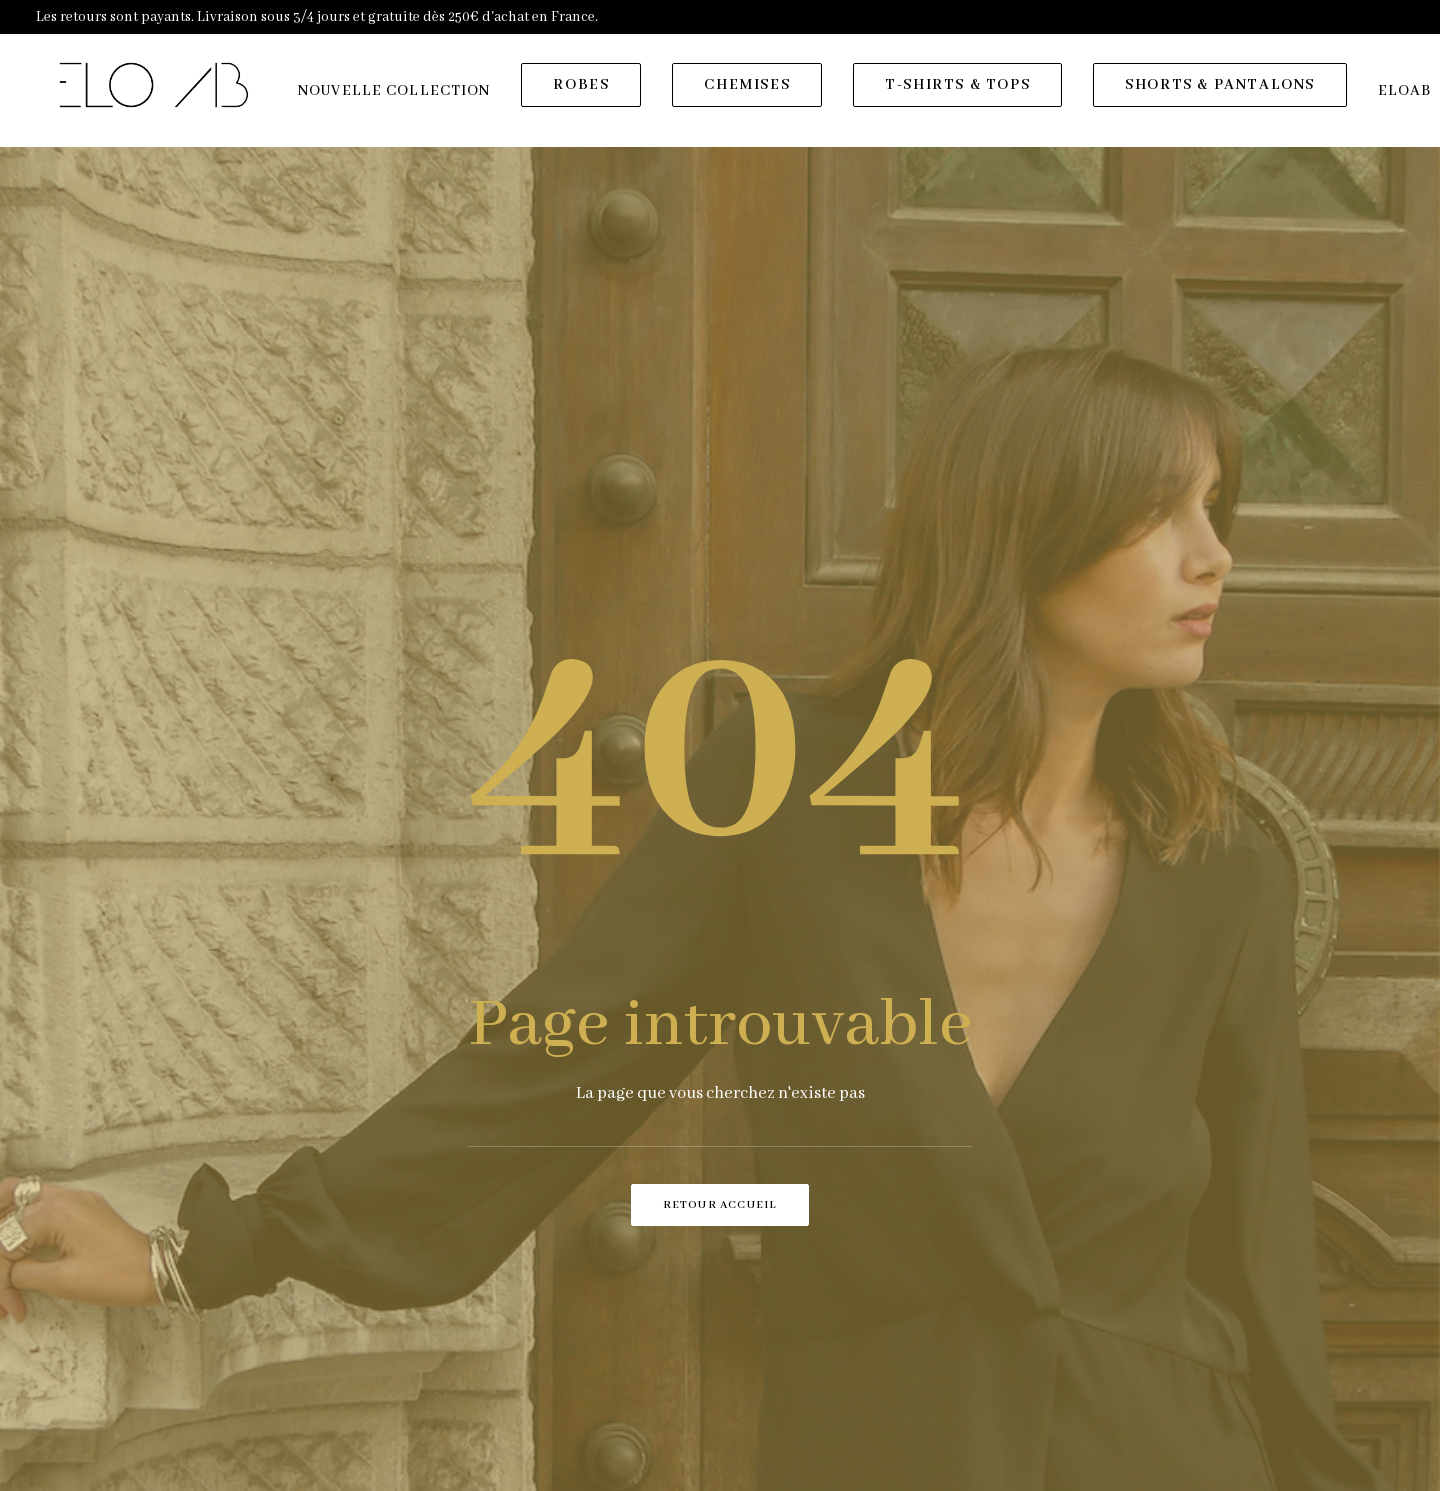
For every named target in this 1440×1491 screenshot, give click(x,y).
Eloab (553, 1282)
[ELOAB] (156, 91)
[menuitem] (399, 97)
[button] (1090, 1343)
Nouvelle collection (399, 97)
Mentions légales (589, 1334)
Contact (560, 1308)
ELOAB (673, 1463)
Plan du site (573, 1387)
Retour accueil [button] (720, 830)
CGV (548, 1361)
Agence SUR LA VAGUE (766, 1463)
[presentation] (886, 968)
